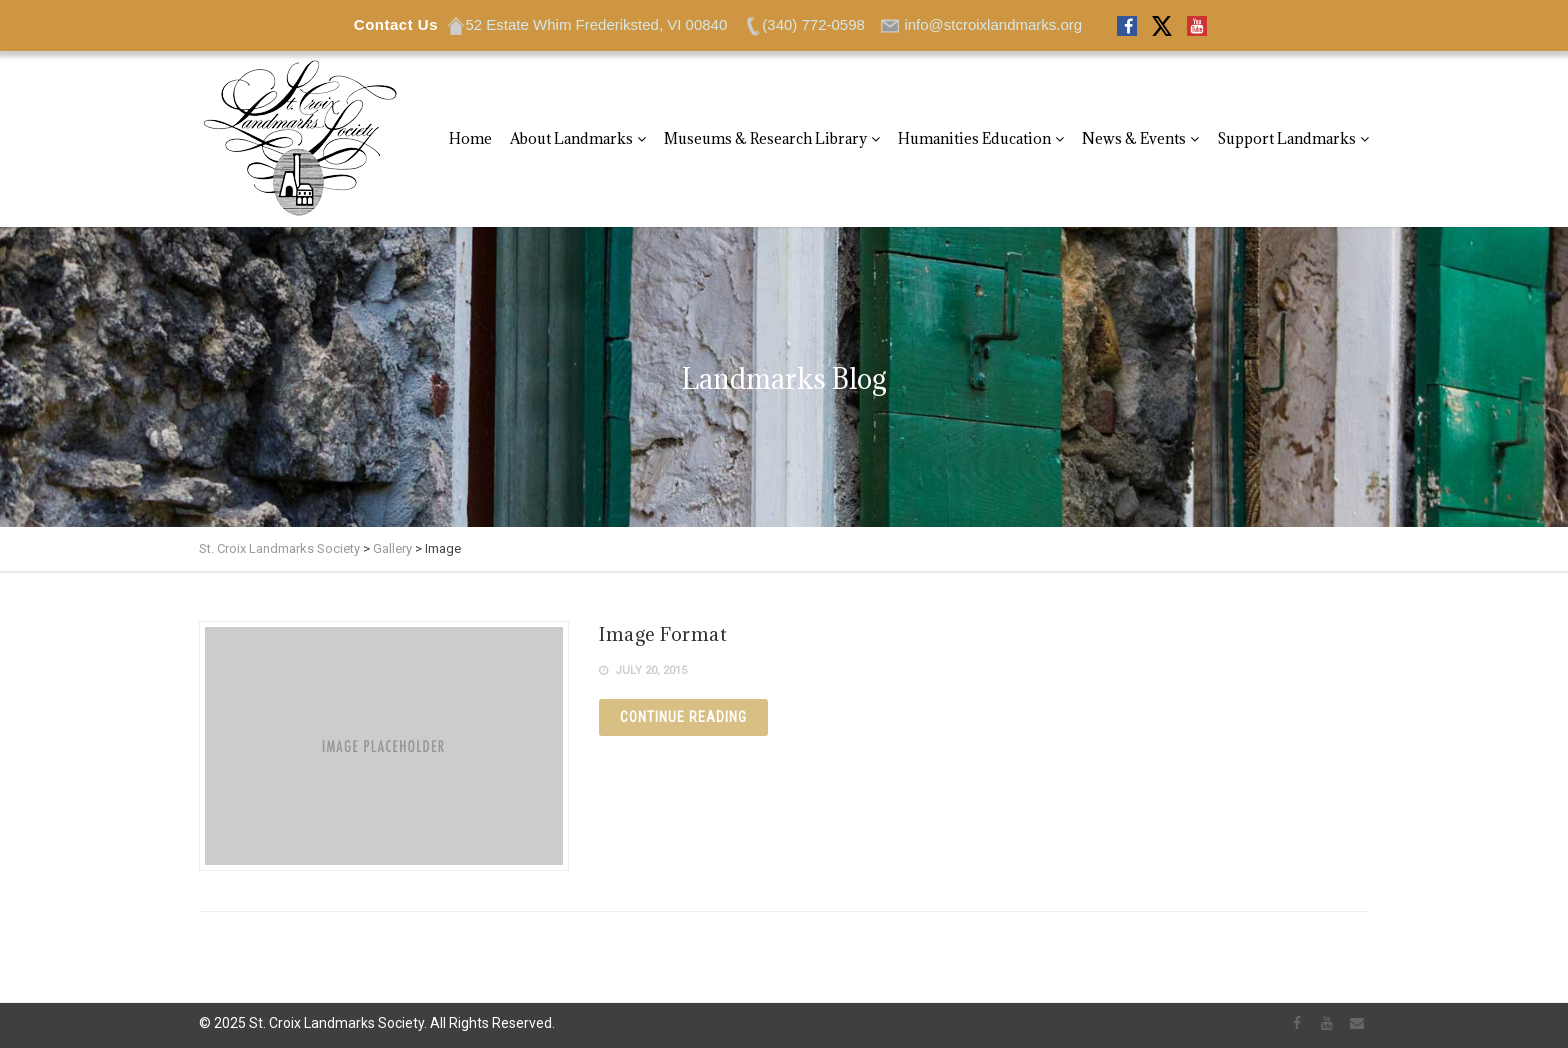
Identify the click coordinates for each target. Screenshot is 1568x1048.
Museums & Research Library (765, 138)
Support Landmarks (1286, 138)
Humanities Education (974, 138)
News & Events (1134, 138)
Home (470, 138)
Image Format (663, 634)
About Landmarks (571, 138)
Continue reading (683, 717)
